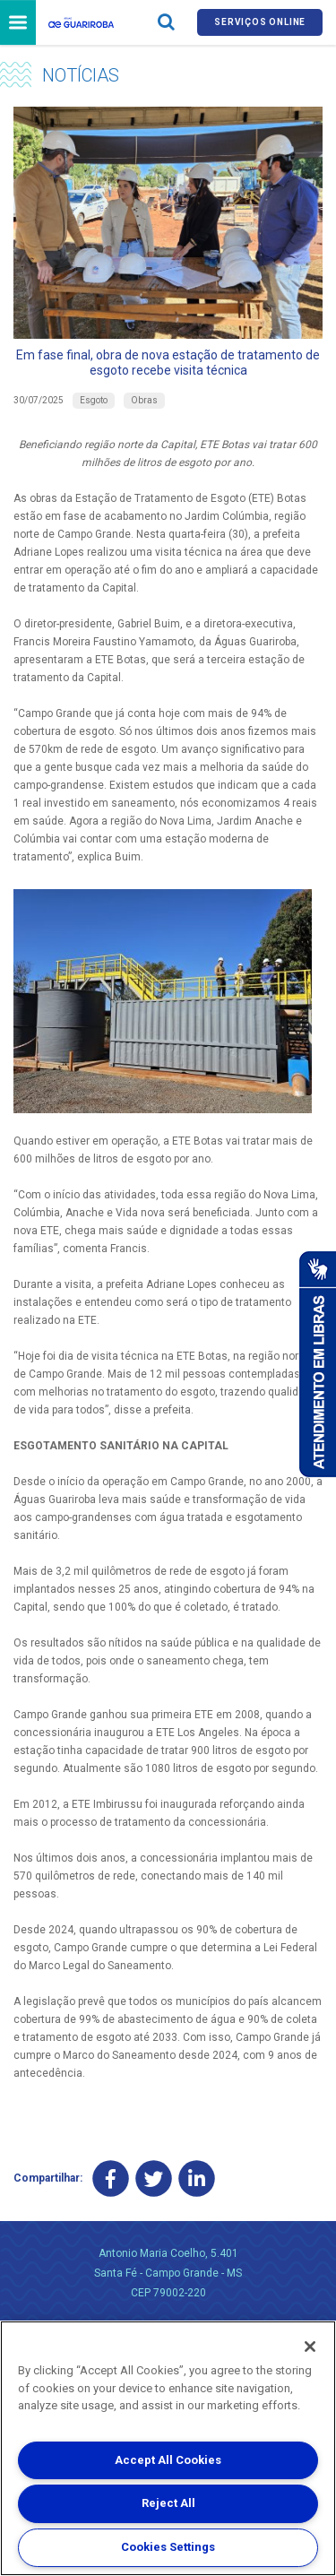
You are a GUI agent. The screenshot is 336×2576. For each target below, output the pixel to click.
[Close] (310, 2346)
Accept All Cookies (168, 2460)
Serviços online (260, 22)
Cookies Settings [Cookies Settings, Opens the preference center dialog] (168, 2547)
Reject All (168, 2503)
